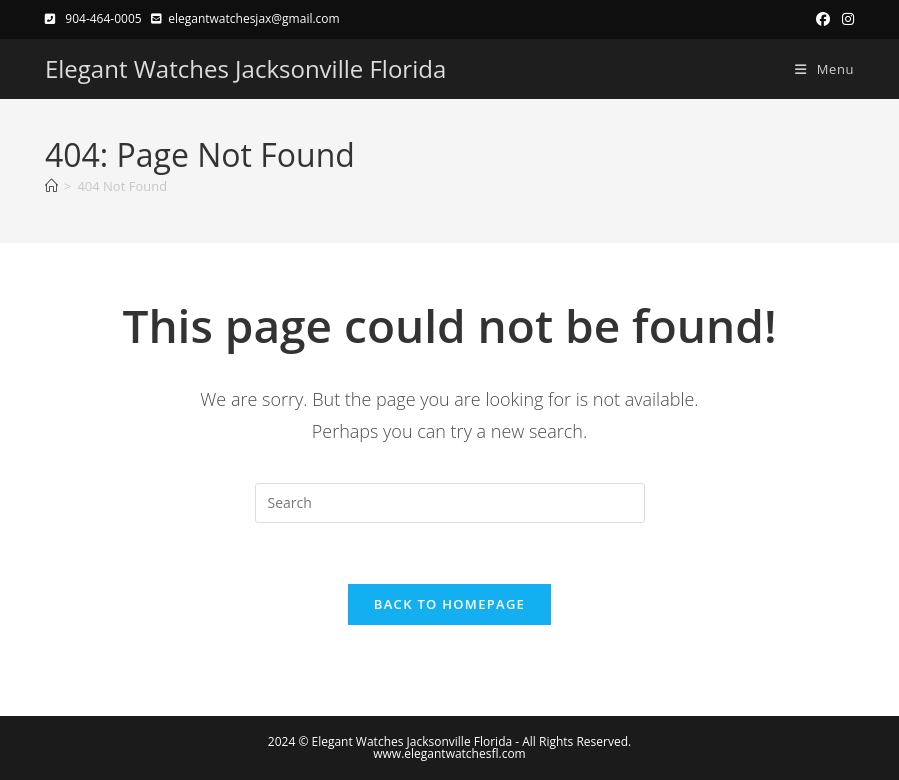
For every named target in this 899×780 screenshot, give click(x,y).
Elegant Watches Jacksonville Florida (245, 68)
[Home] (51, 186)
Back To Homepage (449, 604)
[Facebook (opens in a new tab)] (823, 19)
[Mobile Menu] (817, 69)
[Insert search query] (450, 503)
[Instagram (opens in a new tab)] (845, 19)
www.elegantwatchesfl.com (449, 753)
